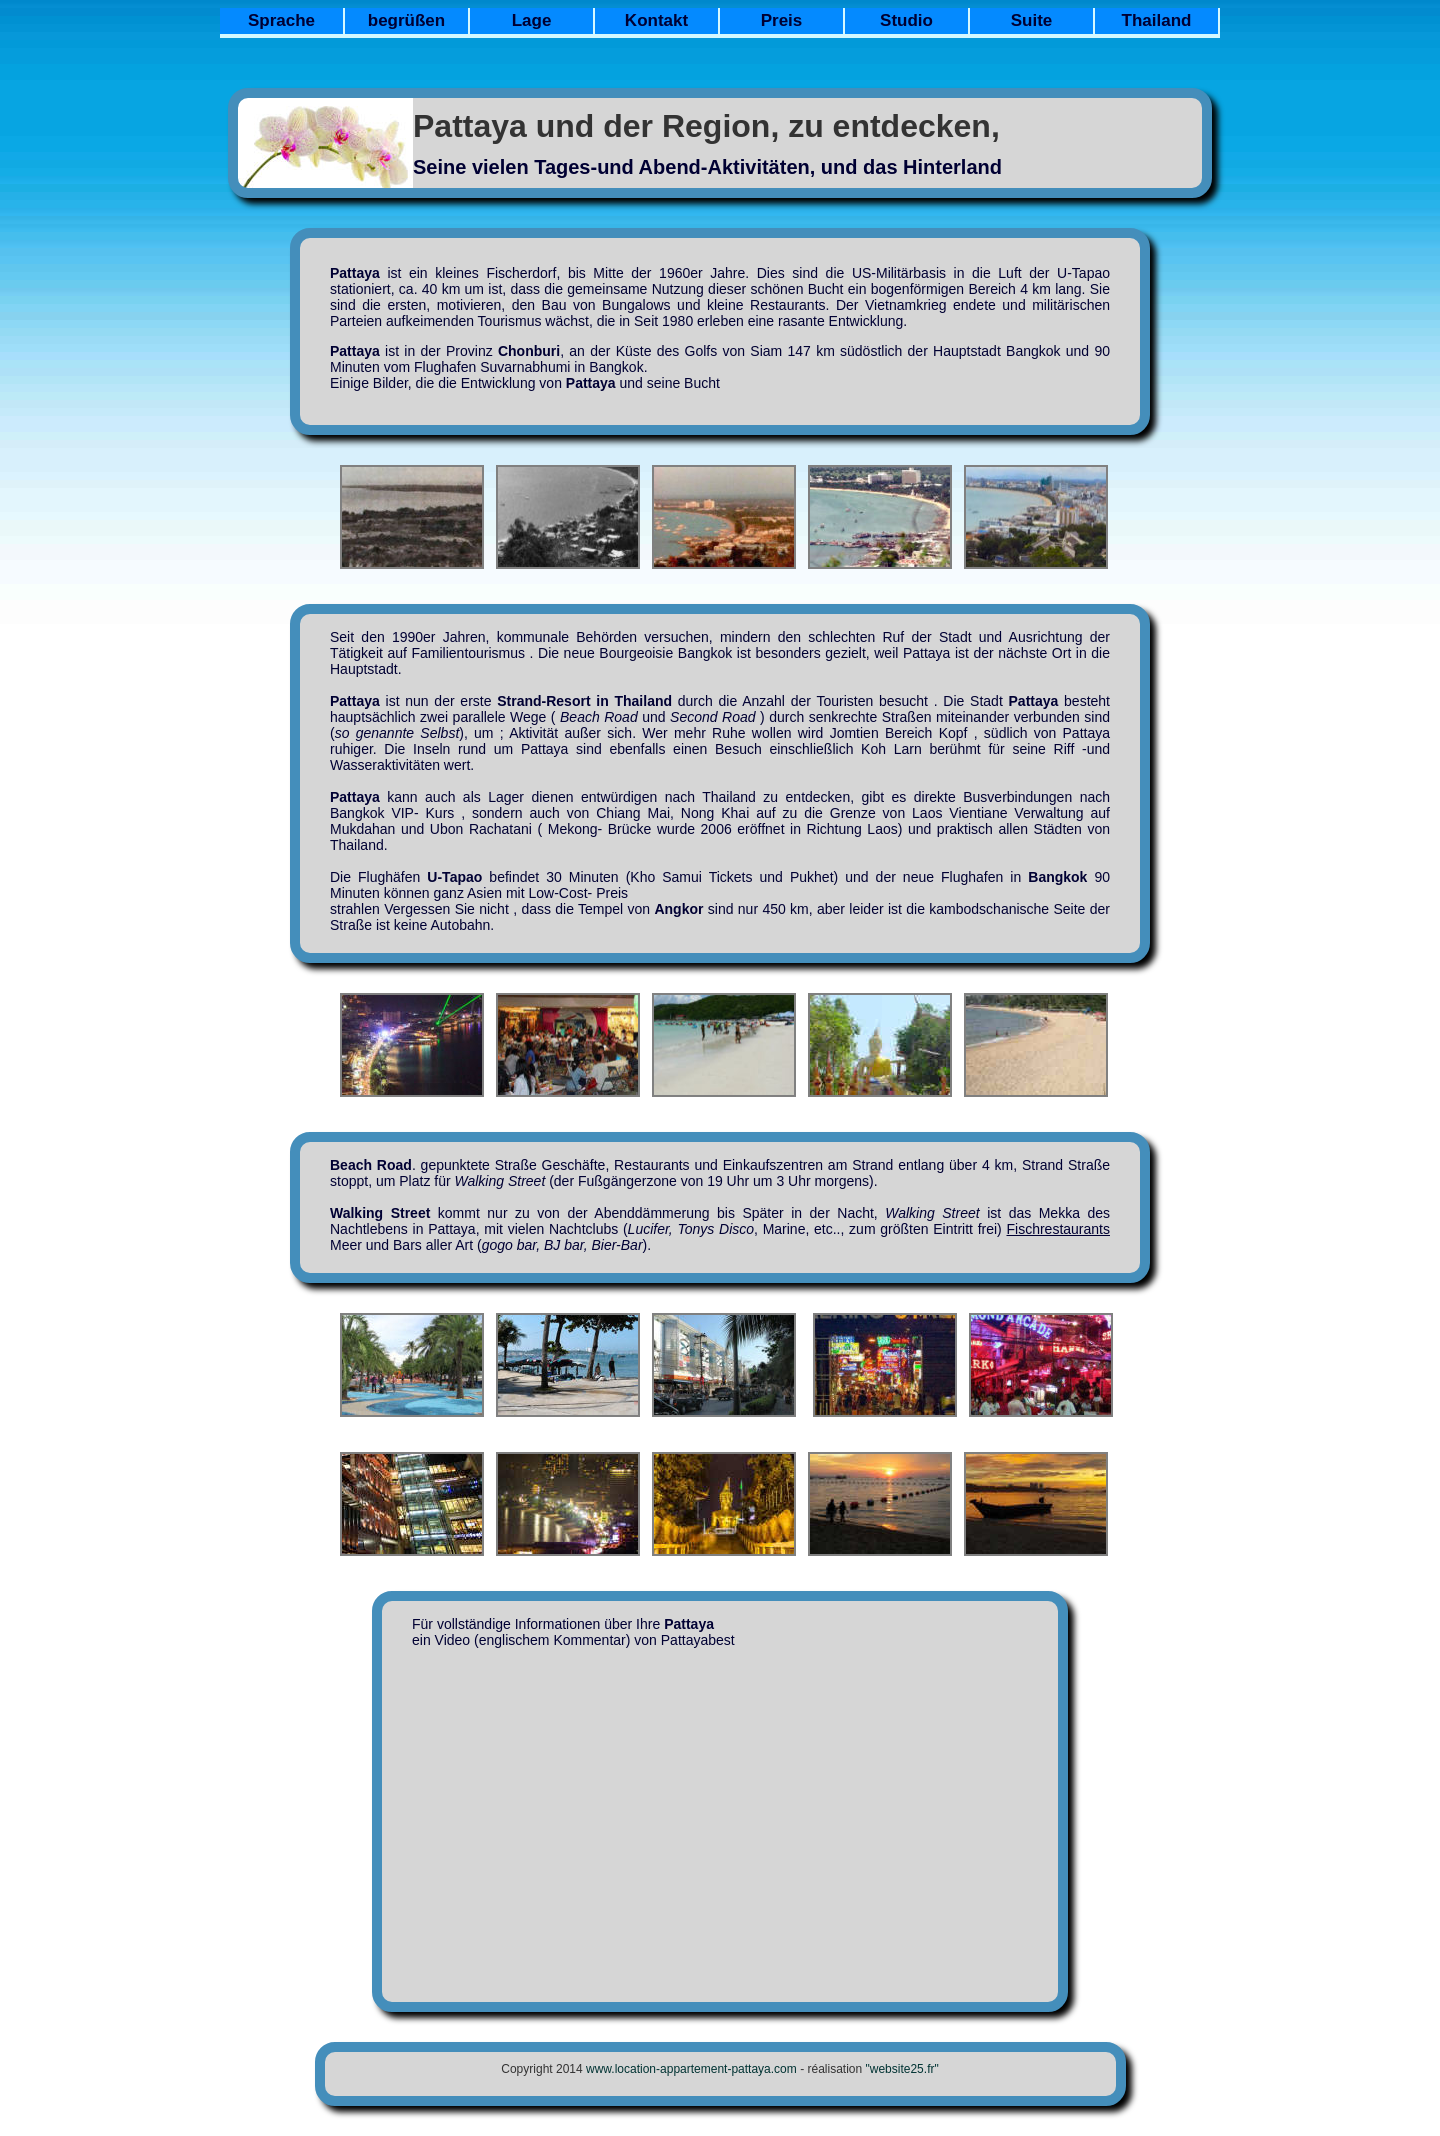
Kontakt (656, 20)
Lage (532, 20)
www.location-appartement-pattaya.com (691, 2069)
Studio (906, 20)
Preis (782, 20)
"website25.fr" (902, 2069)
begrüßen (406, 20)
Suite (1032, 20)
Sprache (281, 20)
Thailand (1157, 20)
